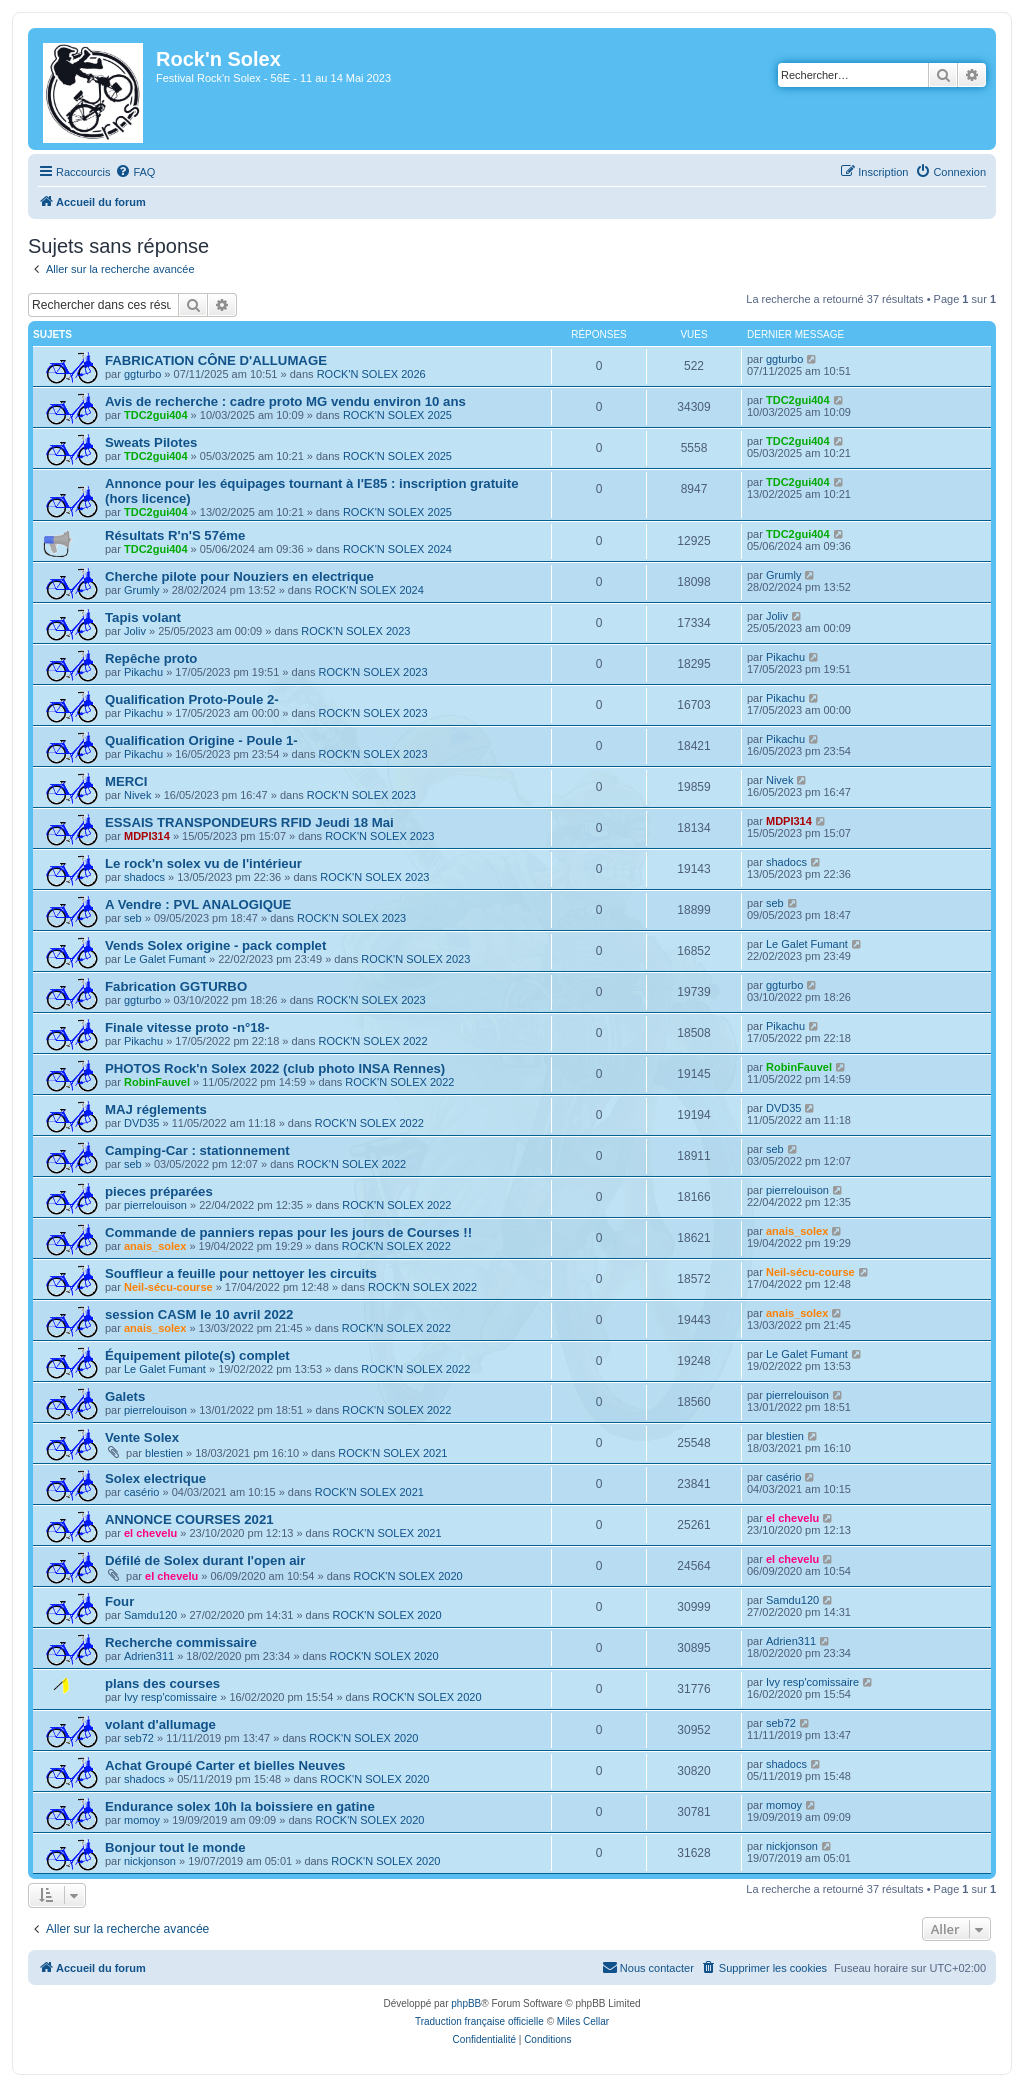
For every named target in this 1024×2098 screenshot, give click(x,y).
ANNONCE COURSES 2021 (189, 1519)
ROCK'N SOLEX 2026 (371, 374)
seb (133, 918)
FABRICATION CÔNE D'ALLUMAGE (216, 360)
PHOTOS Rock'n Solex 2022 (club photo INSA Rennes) (275, 1068)
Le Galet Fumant (165, 959)
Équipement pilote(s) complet (197, 1355)
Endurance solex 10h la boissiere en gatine (240, 1806)
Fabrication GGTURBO (176, 986)
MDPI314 (147, 836)
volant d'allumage (160, 1724)
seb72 (139, 1738)
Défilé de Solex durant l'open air (205, 1560)
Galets (125, 1396)
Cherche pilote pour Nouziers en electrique (239, 576)
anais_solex (155, 1246)
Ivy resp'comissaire (170, 1697)
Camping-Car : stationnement (197, 1150)
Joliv (135, 631)
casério (141, 1492)
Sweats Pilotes (151, 442)
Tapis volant (143, 617)
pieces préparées (159, 1191)
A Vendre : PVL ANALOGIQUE (198, 904)
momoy (142, 1820)
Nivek (138, 795)
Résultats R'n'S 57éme (175, 535)
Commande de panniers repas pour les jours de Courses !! (288, 1232)
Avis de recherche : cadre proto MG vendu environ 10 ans (285, 401)
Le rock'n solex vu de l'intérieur (203, 863)
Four (119, 1601)
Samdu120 (150, 1615)
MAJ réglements (156, 1109)
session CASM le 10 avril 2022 (199, 1314)
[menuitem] (135, 172)
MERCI (126, 781)
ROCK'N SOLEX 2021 (392, 1453)
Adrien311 (149, 1656)
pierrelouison (155, 1205)
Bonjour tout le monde (175, 1847)
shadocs (144, 877)
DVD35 (141, 1123)
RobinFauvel (157, 1082)
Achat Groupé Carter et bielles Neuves (225, 1765)
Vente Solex (142, 1437)
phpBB (466, 2003)
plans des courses (162, 1683)
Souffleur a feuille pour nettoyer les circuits (241, 1273)
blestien (164, 1453)
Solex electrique (155, 1478)
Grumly (141, 590)
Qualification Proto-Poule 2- (192, 699)
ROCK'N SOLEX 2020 (408, 1576)
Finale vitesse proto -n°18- (187, 1027)
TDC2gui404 (156, 415)
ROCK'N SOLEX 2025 (397, 415)
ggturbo (142, 374)
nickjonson (150, 1861)
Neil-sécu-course (168, 1287)
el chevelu (150, 1533)
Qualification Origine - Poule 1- (201, 740)
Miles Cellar (583, 2021)
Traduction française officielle (479, 2021)
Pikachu (143, 672)
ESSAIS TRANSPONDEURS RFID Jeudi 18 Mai (249, 822)
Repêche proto (151, 658)
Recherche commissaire (181, 1642)
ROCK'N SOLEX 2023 (355, 631)
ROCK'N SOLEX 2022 (372, 1041)
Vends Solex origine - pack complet (215, 945)
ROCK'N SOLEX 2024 (397, 549)
